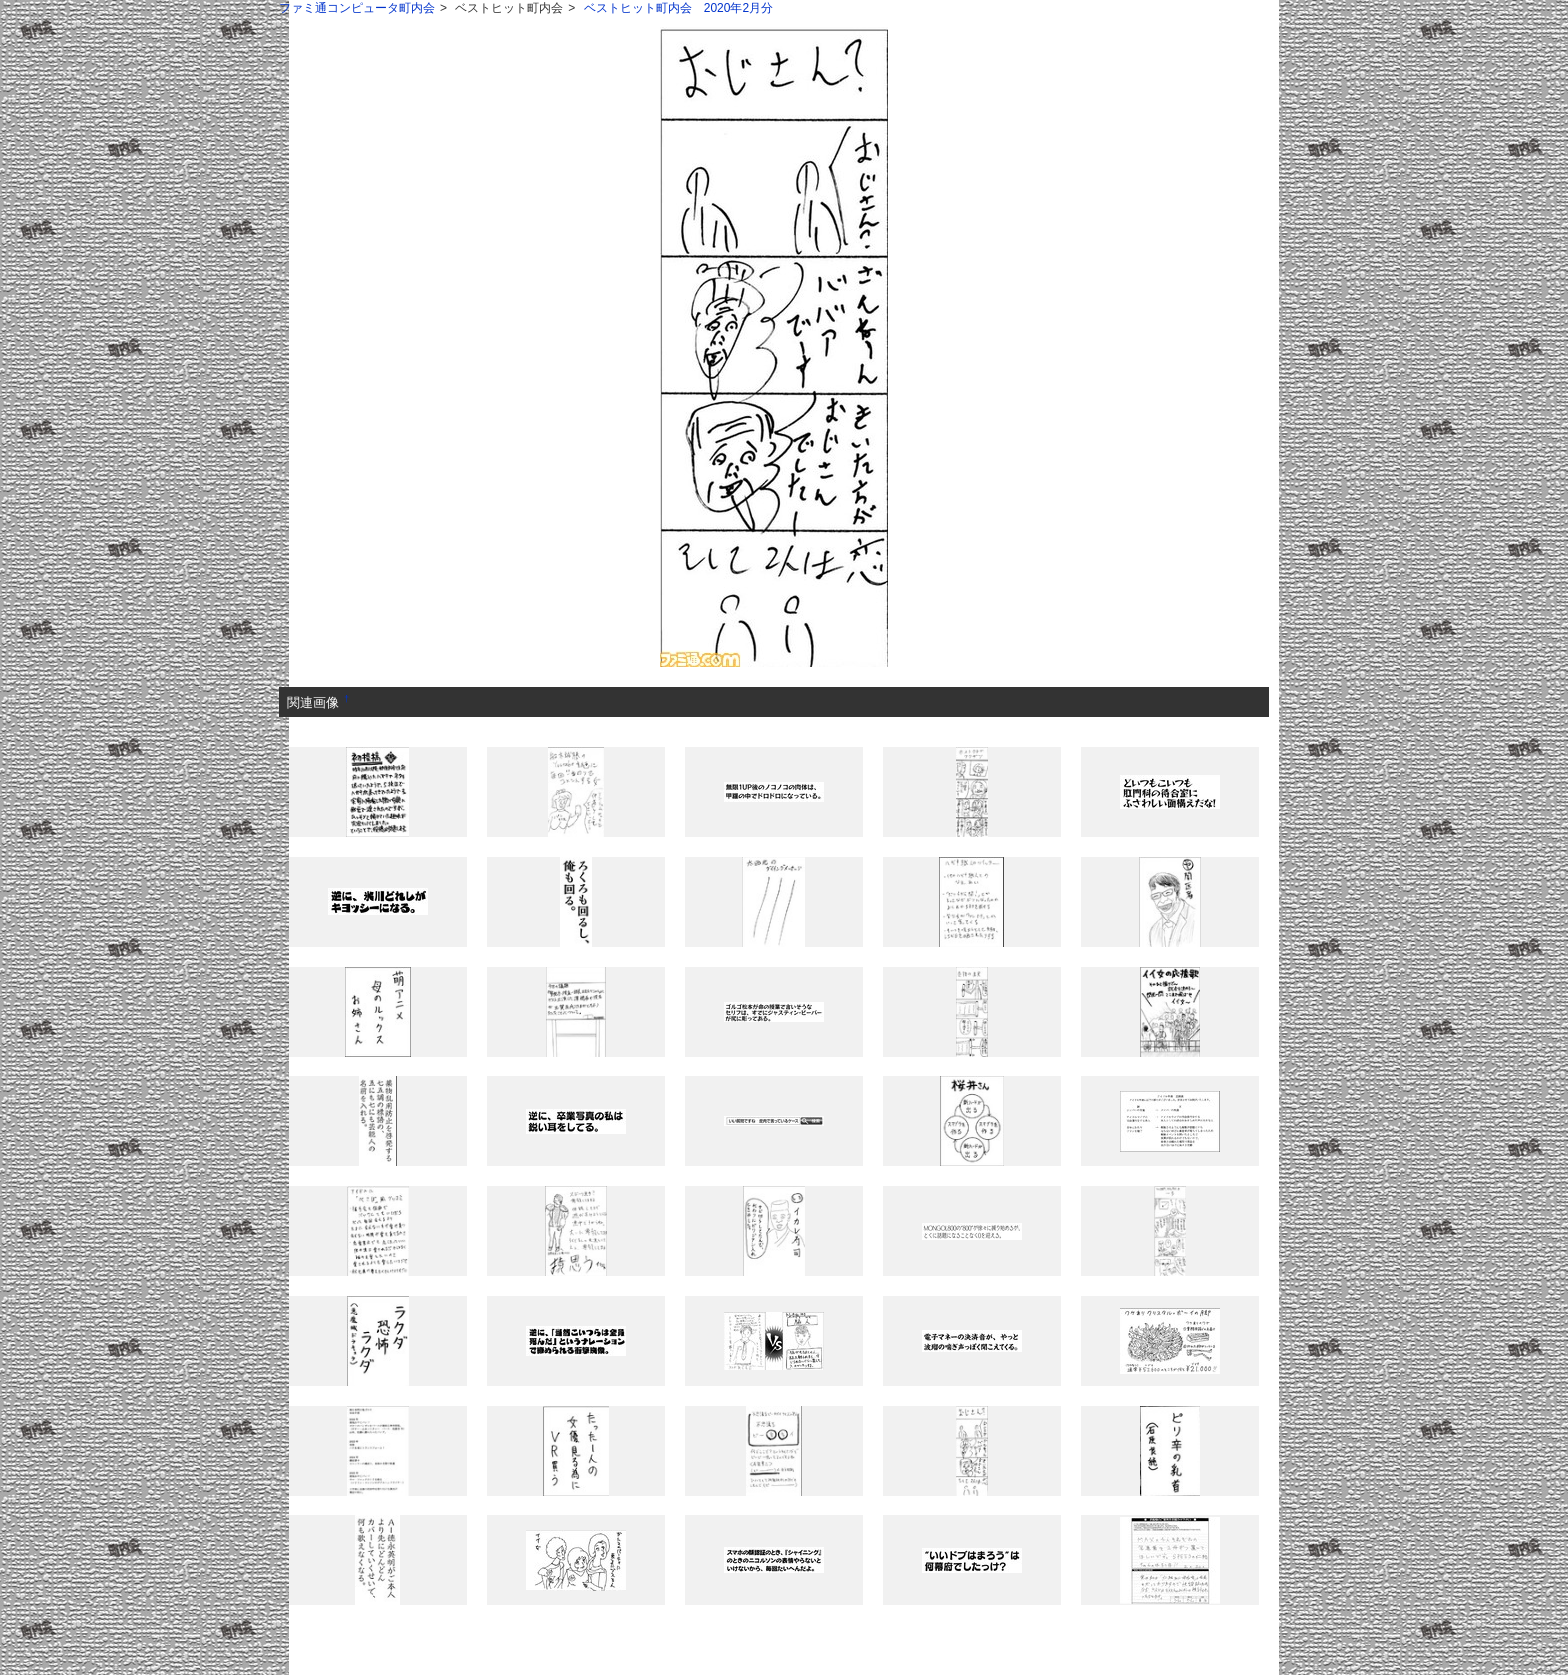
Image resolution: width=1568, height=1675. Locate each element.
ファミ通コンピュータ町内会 (357, 8)
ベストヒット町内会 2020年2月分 (678, 8)
